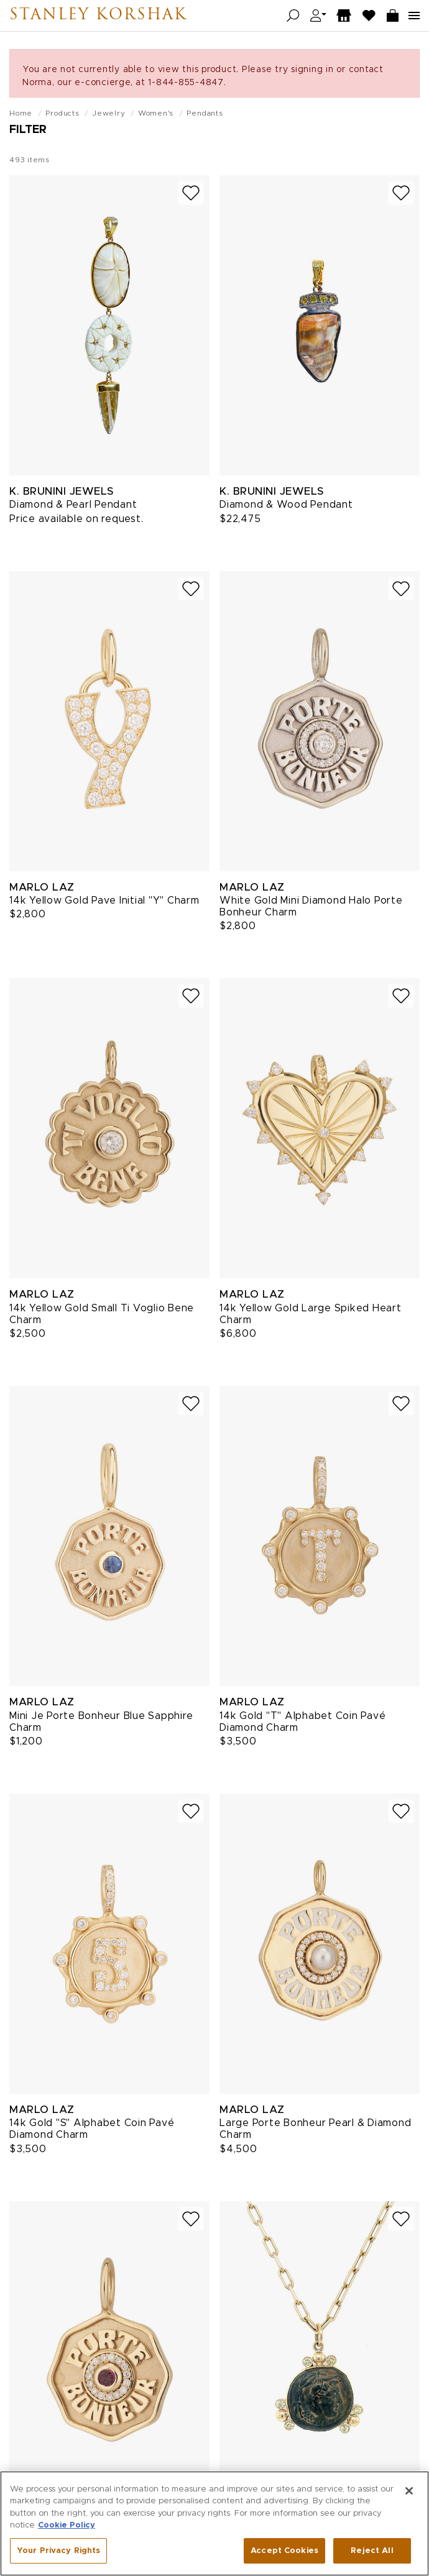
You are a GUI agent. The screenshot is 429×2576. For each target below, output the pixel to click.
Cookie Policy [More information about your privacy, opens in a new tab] (66, 2530)
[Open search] (293, 15)
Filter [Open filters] (28, 129)
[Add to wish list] (190, 192)
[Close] (409, 2494)
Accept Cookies (284, 2555)
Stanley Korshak (98, 15)
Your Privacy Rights (58, 2555)
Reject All (372, 2555)
